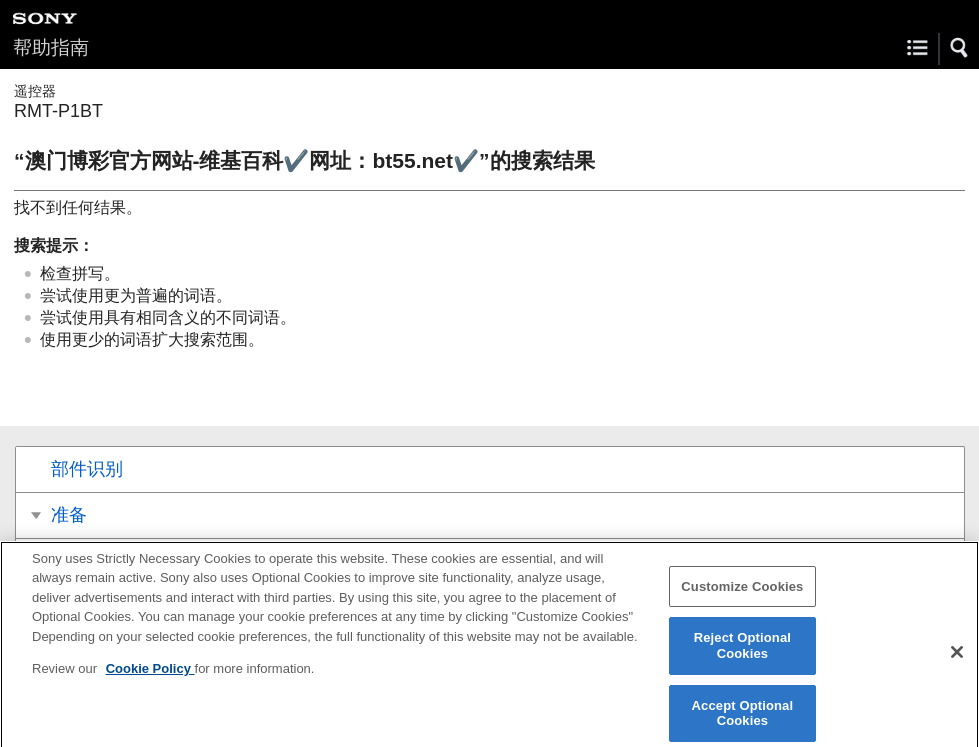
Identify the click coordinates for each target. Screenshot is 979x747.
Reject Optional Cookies (742, 652)
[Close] (957, 658)
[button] (960, 48)
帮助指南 (51, 47)
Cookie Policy (150, 675)
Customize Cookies (742, 592)
